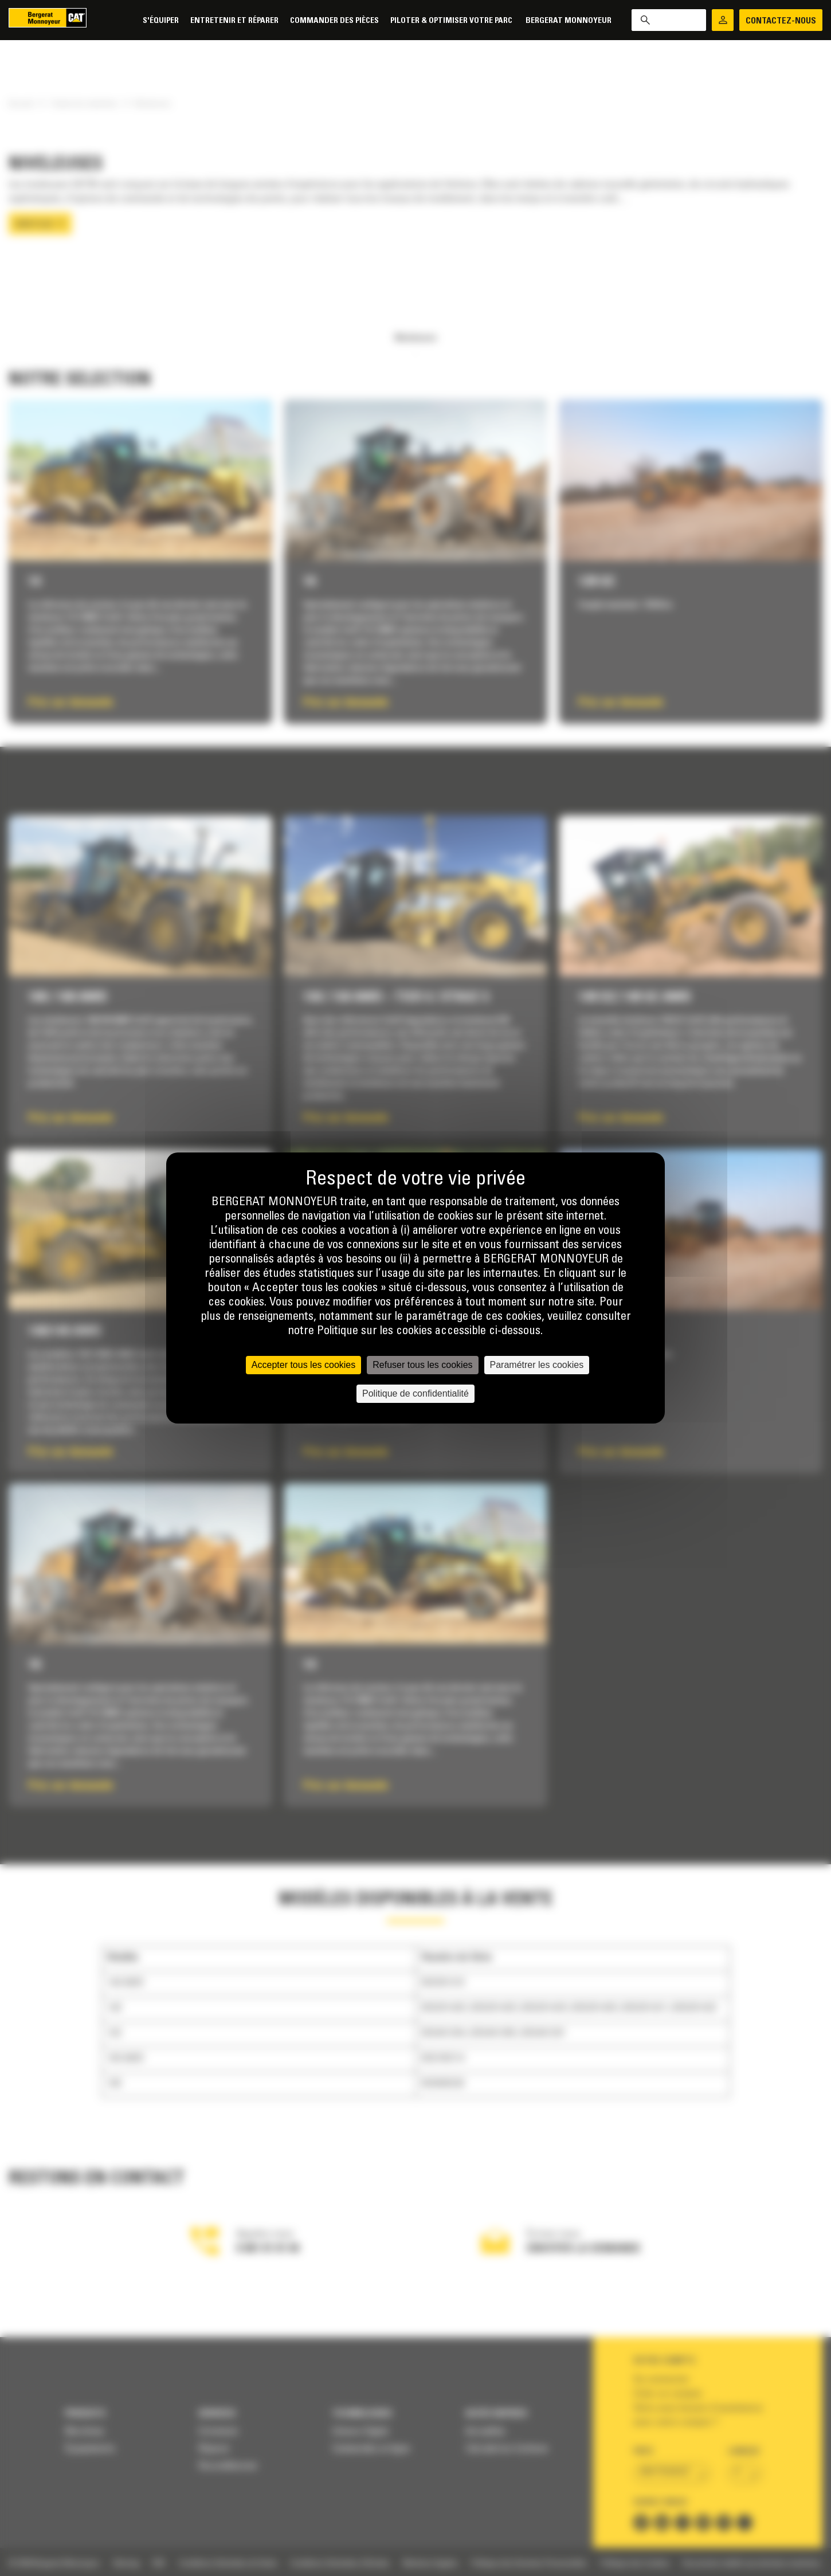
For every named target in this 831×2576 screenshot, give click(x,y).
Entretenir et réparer (234, 21)
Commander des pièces (334, 21)
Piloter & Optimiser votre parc (452, 21)
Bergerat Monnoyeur (569, 21)
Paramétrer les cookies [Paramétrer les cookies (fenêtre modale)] (537, 1365)
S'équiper (161, 21)
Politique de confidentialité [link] (415, 1393)
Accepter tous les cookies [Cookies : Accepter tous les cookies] (303, 1365)
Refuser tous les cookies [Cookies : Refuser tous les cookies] (422, 1365)
